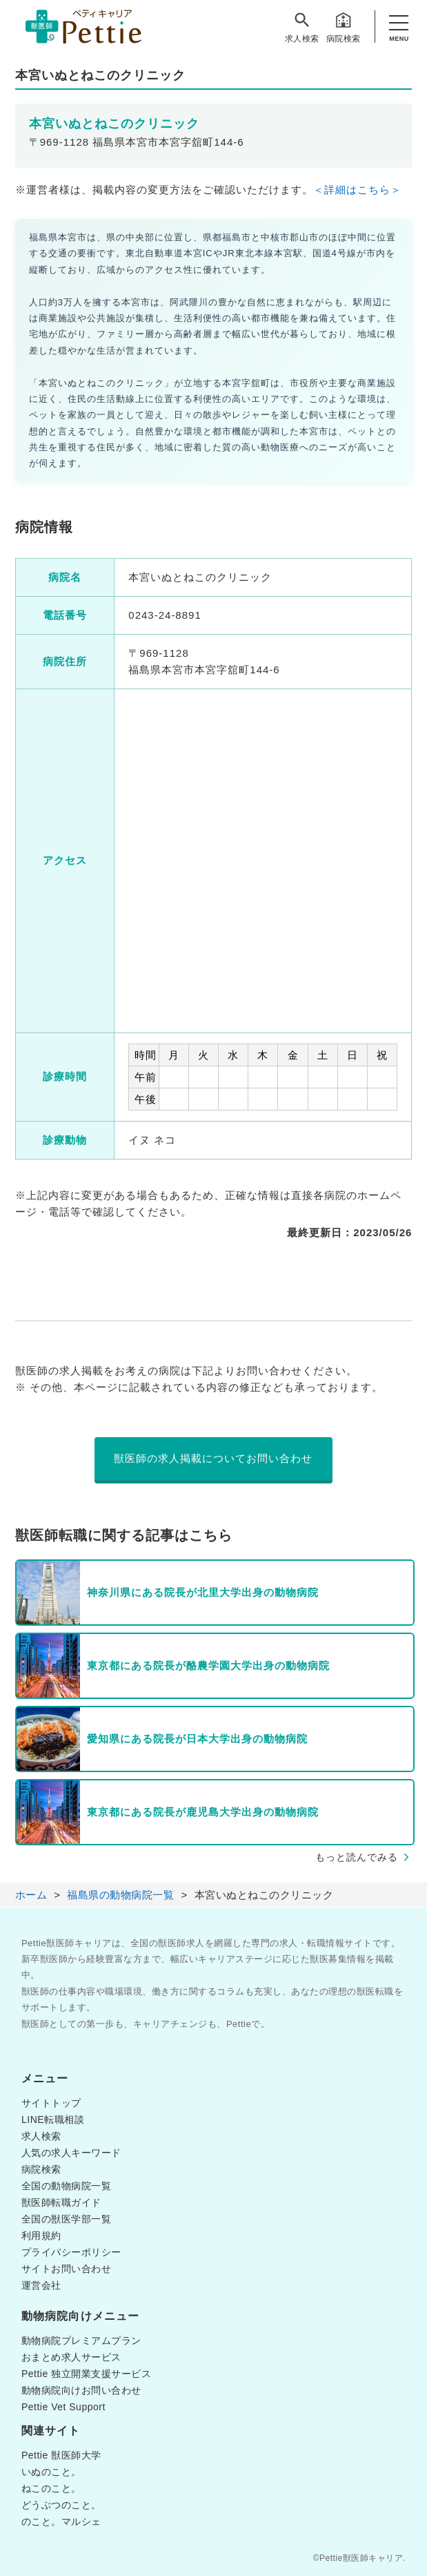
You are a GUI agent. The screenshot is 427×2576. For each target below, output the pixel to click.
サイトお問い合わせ (66, 2268)
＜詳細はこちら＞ (357, 189)
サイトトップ (51, 2102)
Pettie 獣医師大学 (61, 2455)
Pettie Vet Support (63, 2406)
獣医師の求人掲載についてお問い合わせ (213, 1458)
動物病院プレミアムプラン (81, 2340)
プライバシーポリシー (71, 2252)
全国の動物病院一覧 (66, 2185)
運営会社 (41, 2285)
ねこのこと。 (51, 2488)
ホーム (31, 1895)
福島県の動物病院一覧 (120, 1895)
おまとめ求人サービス (71, 2357)
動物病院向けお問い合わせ (81, 2390)
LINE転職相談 (52, 2119)
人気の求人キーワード (71, 2152)
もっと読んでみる (356, 1857)
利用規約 (41, 2235)
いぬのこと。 (51, 2471)
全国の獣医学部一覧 (66, 2218)
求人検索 (302, 27)
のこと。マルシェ (61, 2521)
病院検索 (343, 27)
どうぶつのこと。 (61, 2504)
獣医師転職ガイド (61, 2202)
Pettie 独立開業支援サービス (86, 2373)
